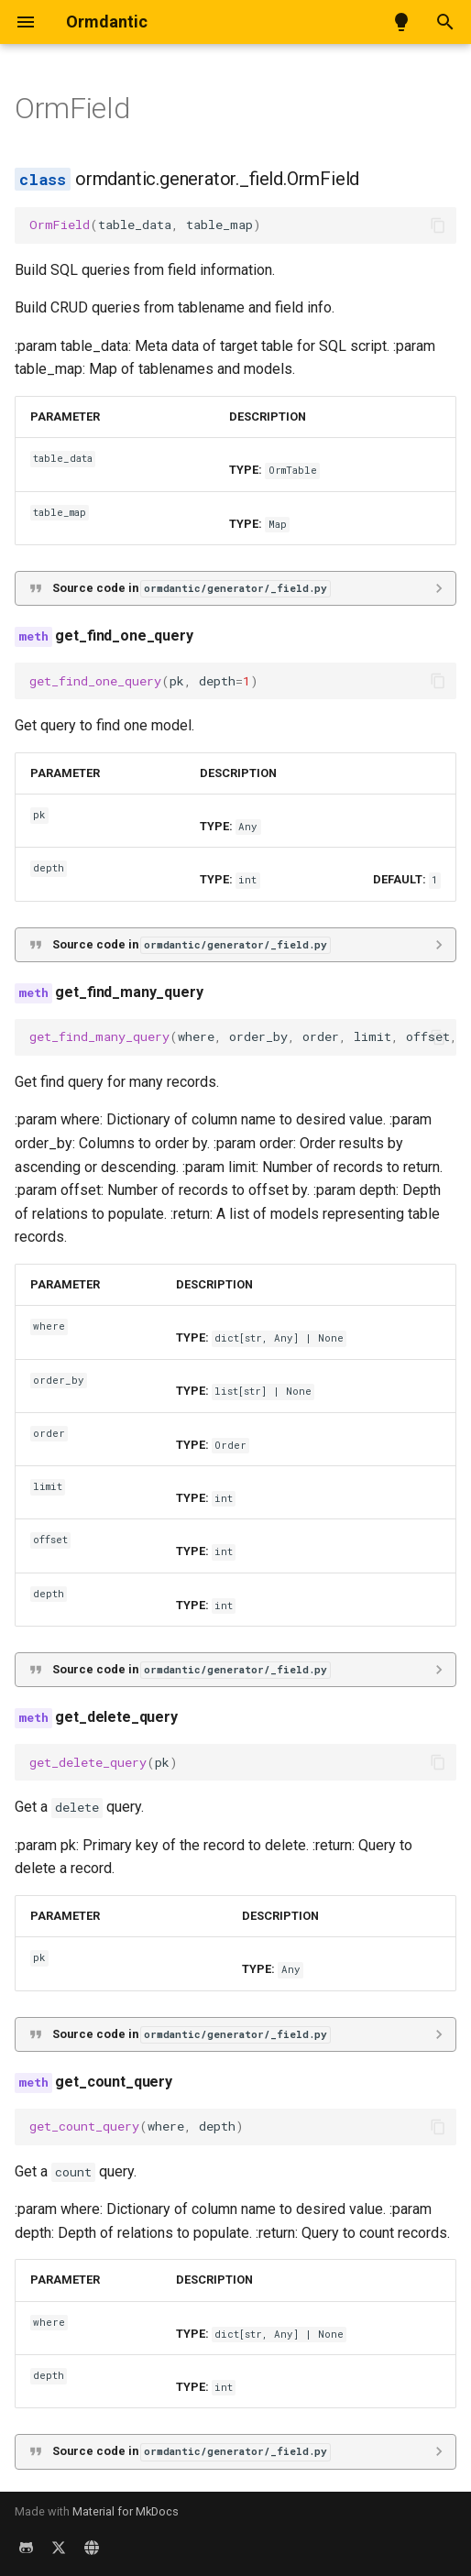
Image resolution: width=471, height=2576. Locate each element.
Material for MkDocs (125, 2511)
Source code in (191, 589)
